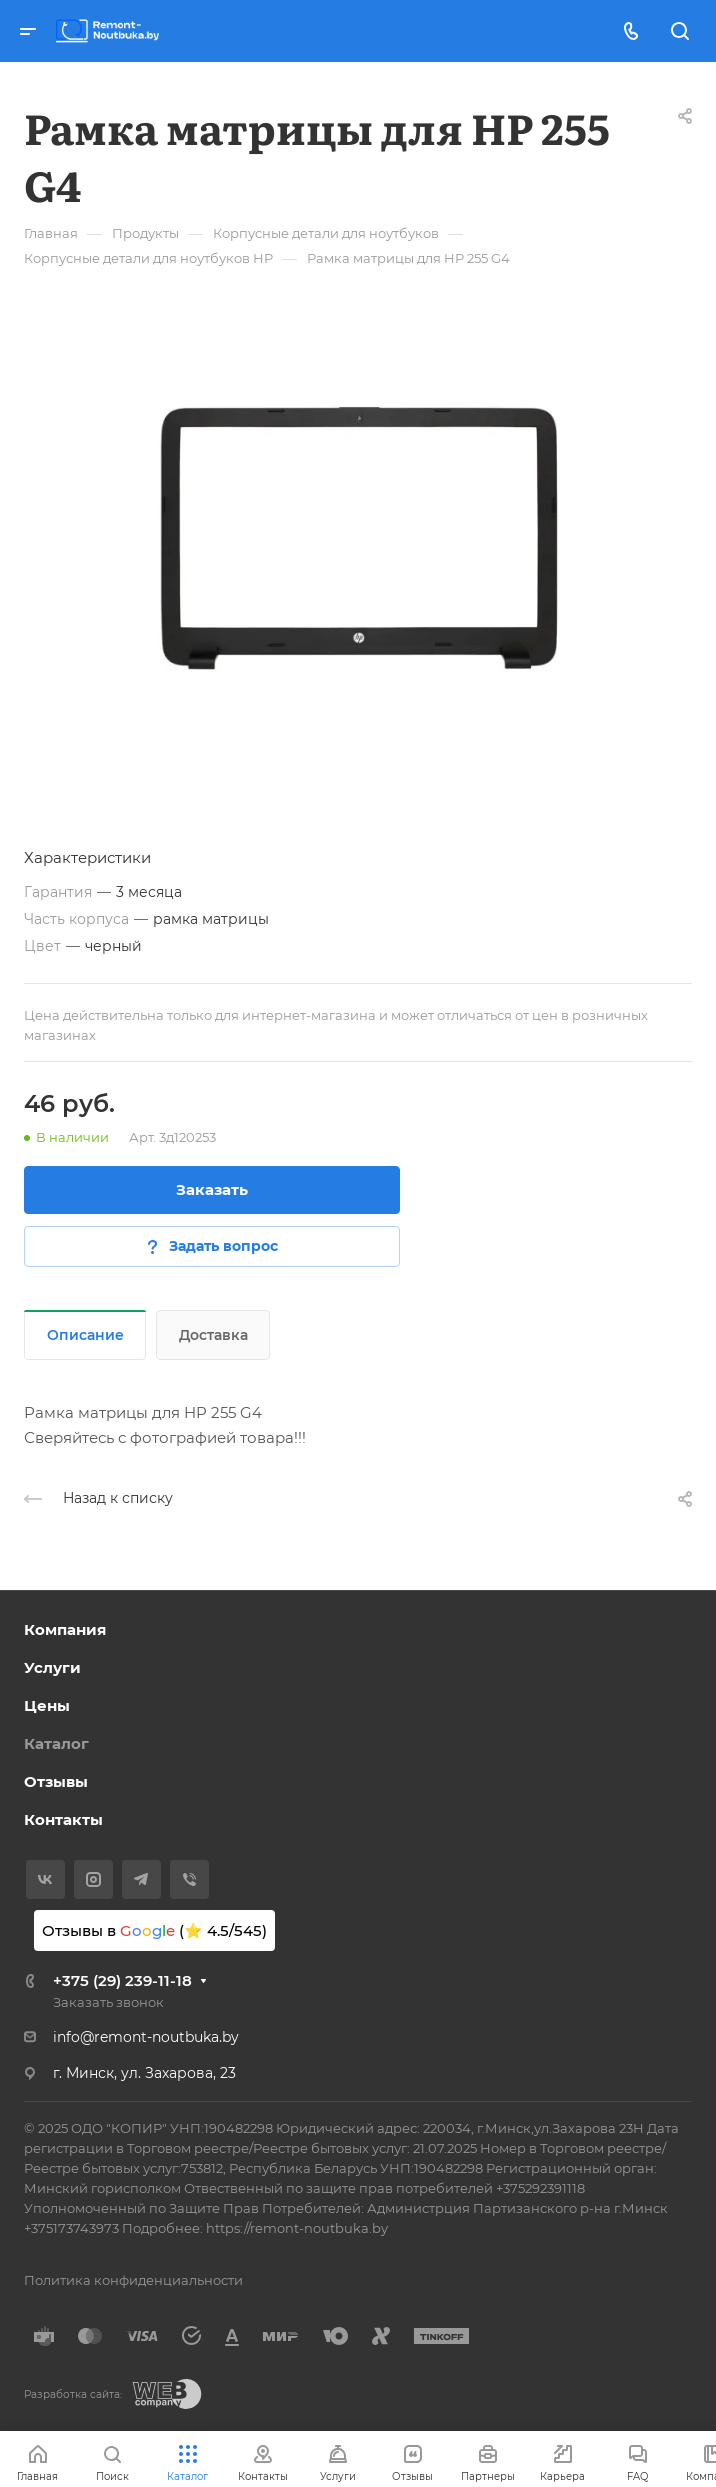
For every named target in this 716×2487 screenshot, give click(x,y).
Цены (47, 1705)
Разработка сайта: (73, 2394)
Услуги (52, 1667)
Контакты (63, 1819)
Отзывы (56, 1781)
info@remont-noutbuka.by (146, 2037)
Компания (65, 1629)
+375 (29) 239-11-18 (122, 1980)
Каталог (56, 1743)
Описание (85, 1335)
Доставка (213, 1335)
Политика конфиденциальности (133, 2280)
